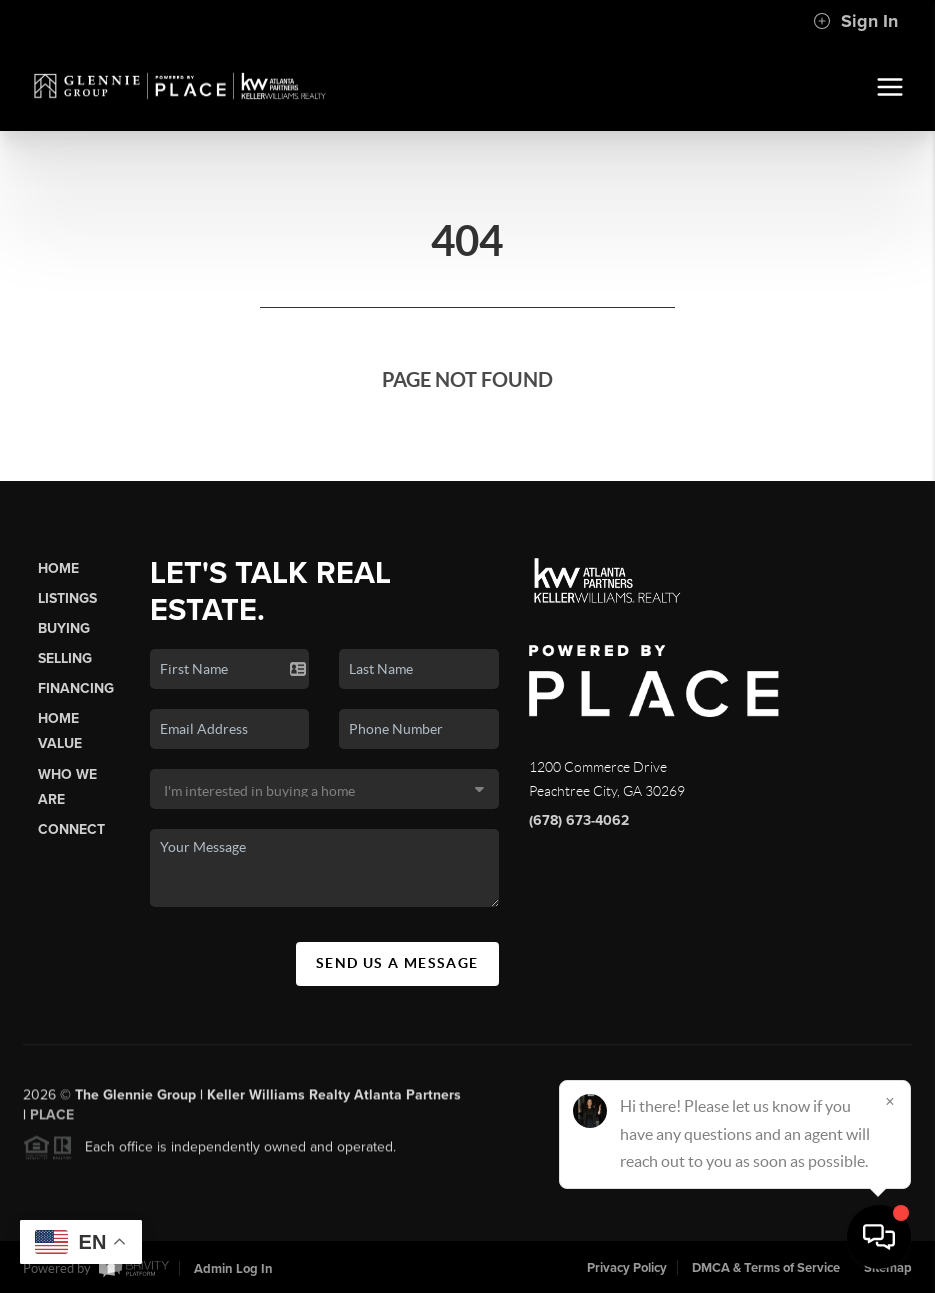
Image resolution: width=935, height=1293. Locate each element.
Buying (64, 628)
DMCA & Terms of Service (766, 1268)
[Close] (890, 1101)
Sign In (855, 21)
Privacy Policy (627, 1268)
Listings (67, 598)
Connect (71, 829)
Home (58, 568)
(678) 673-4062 (579, 820)
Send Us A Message (397, 963)
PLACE (52, 1120)
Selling (65, 658)
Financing (76, 688)
